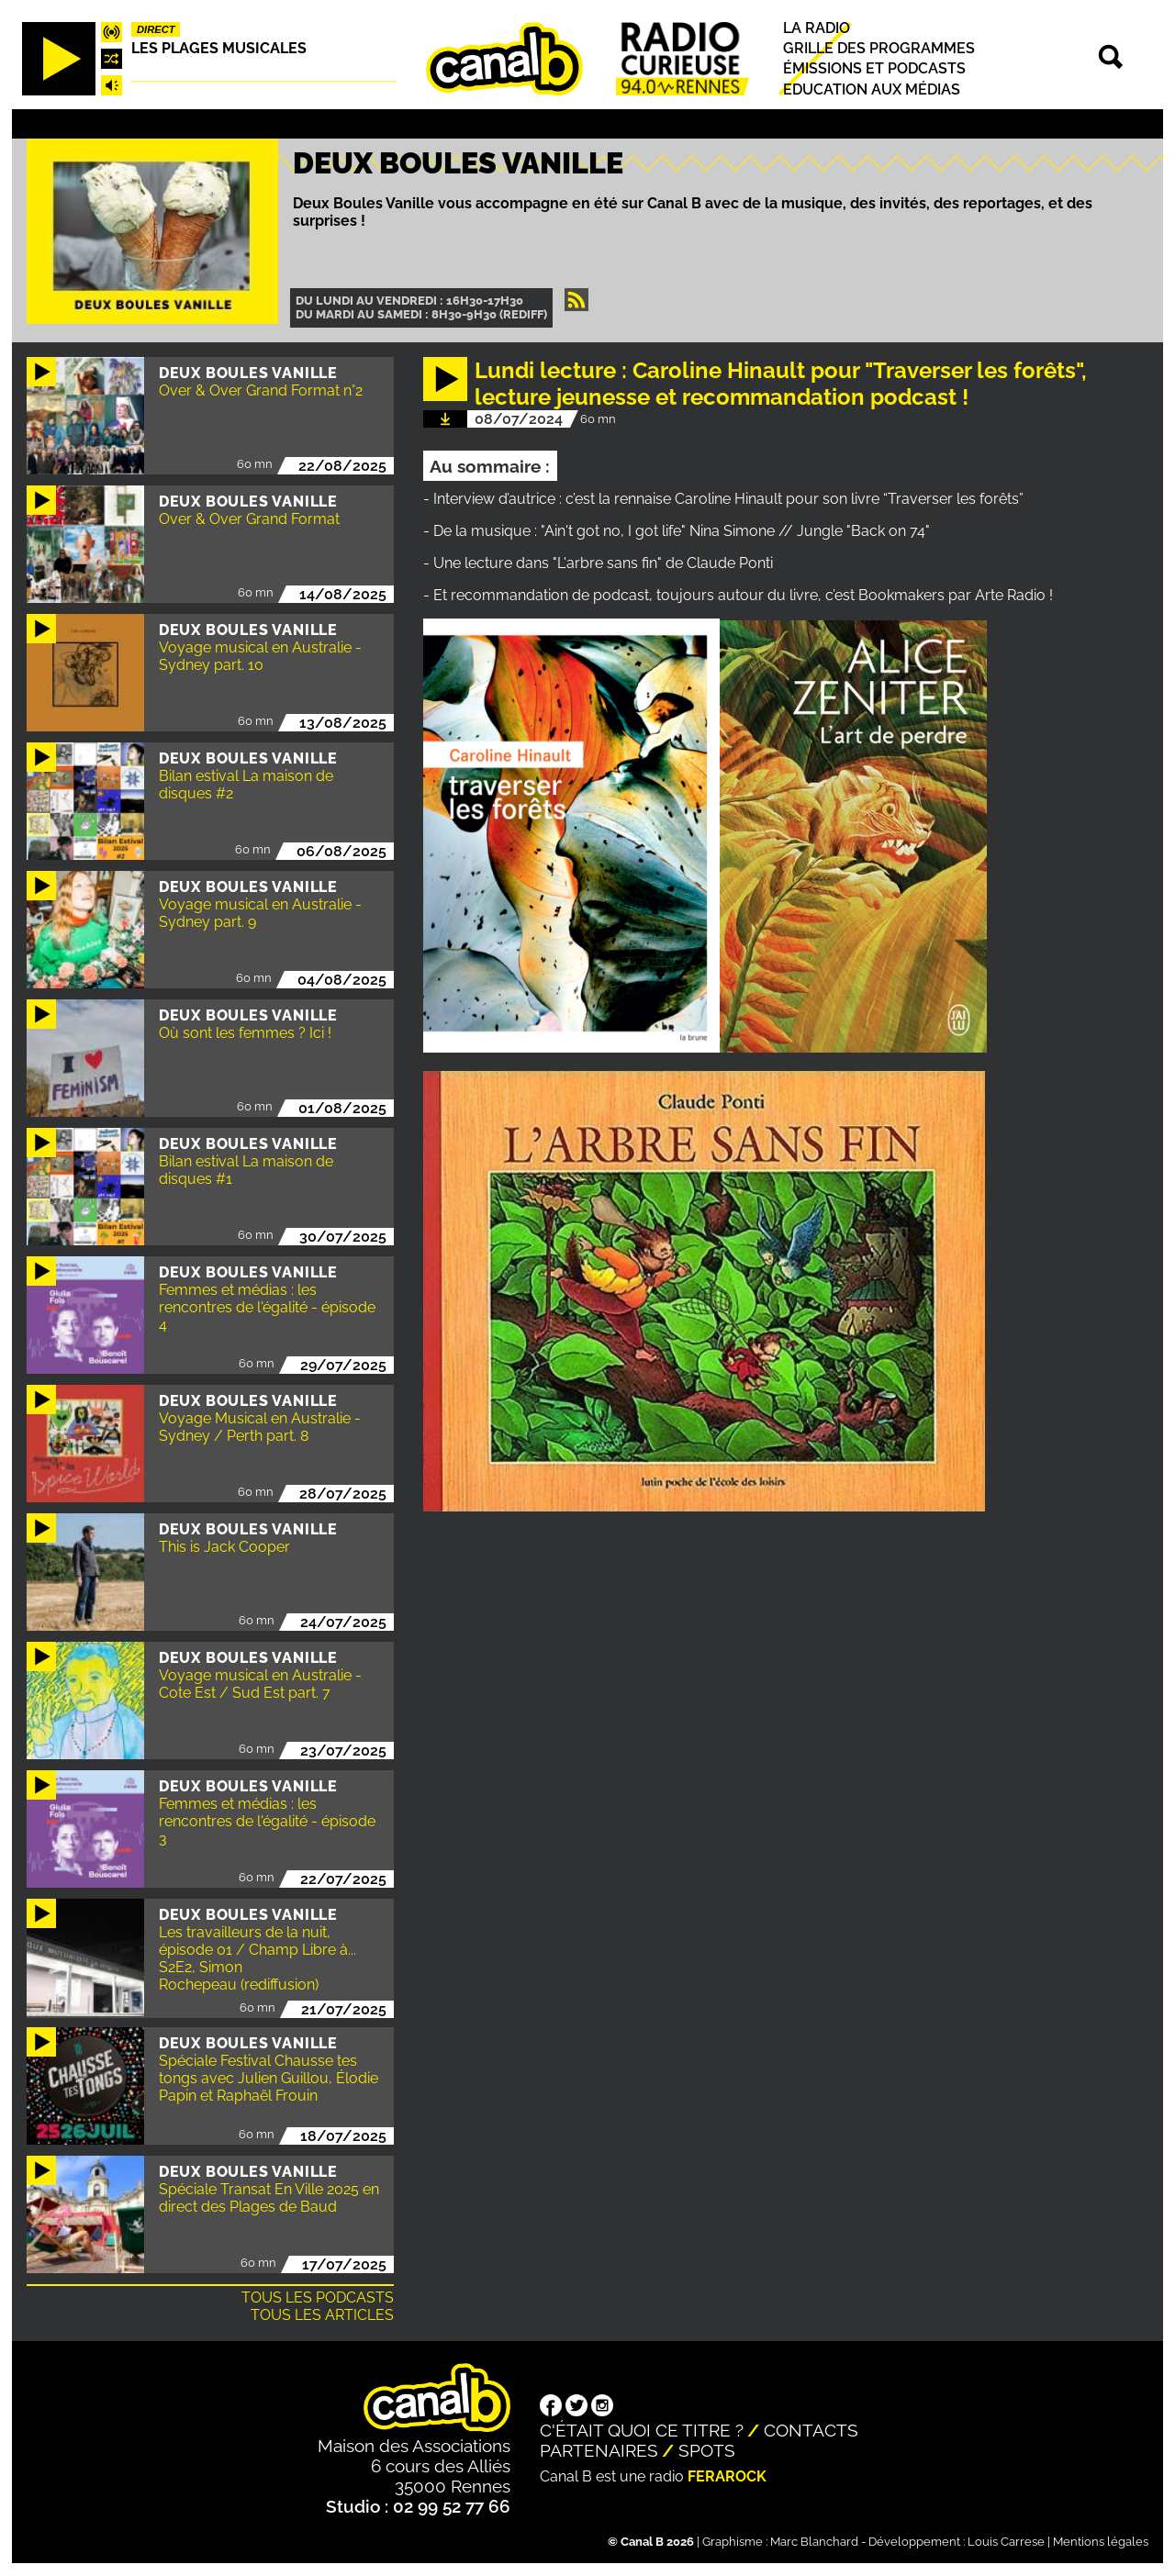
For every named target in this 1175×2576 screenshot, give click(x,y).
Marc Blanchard (814, 2541)
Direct (156, 29)
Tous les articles (322, 2315)
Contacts (811, 2430)
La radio (816, 28)
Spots (706, 2450)
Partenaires (599, 2450)
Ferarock (727, 2476)
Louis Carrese (1006, 2541)
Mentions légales (1100, 2541)
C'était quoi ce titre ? (642, 2430)
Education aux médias (871, 89)
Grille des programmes (879, 48)
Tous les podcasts (317, 2297)
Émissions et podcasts (874, 69)
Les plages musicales (219, 48)
